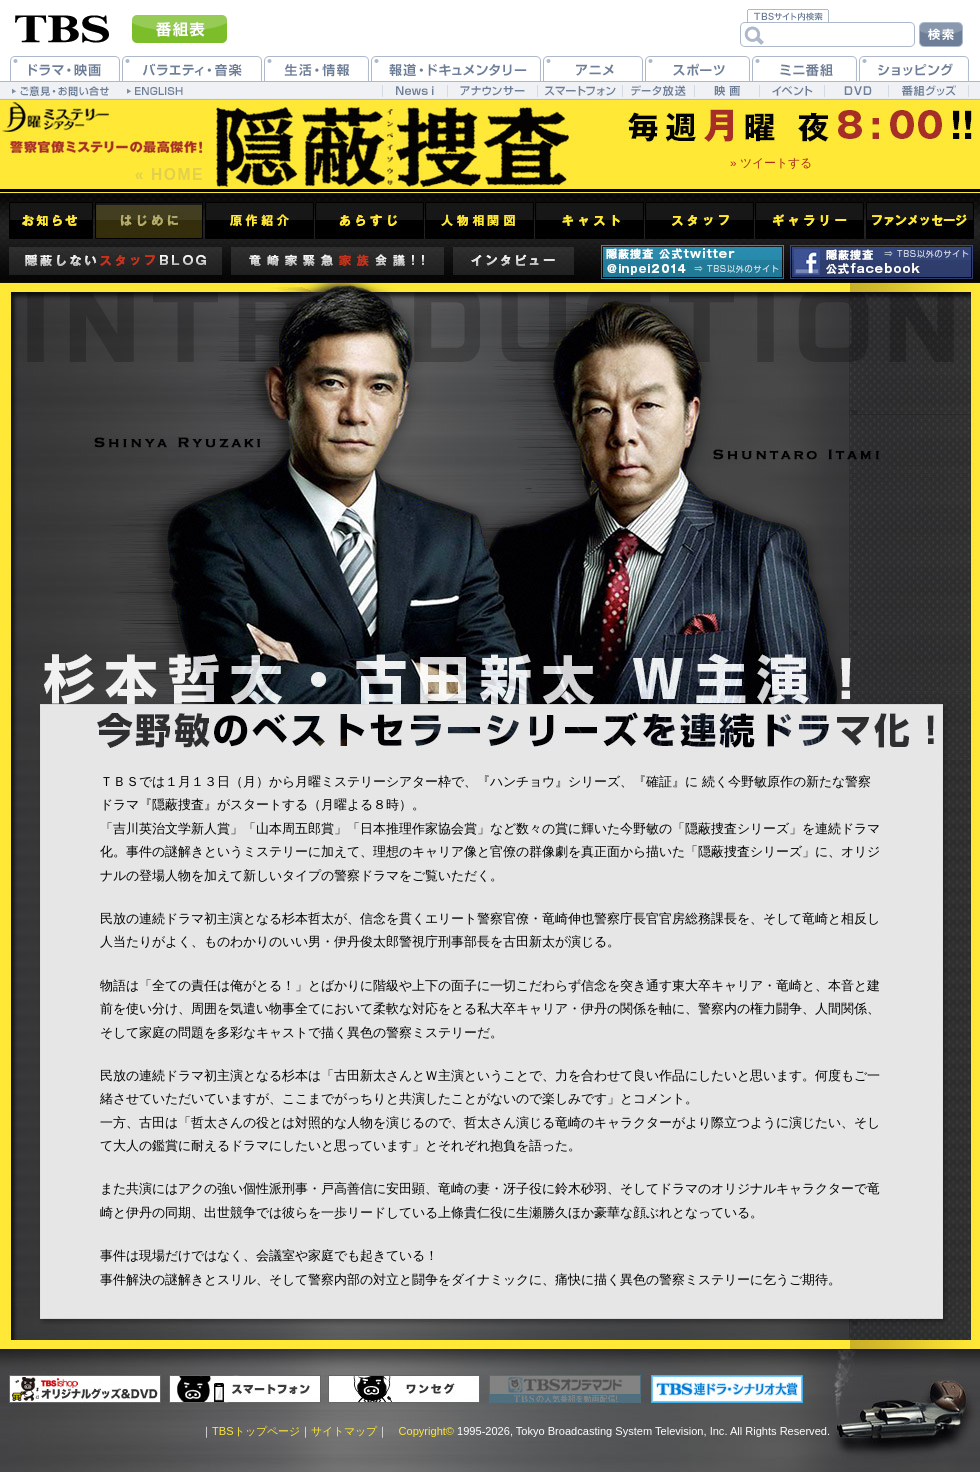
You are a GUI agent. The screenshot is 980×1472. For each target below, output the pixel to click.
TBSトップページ (255, 1431)
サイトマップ (344, 1431)
